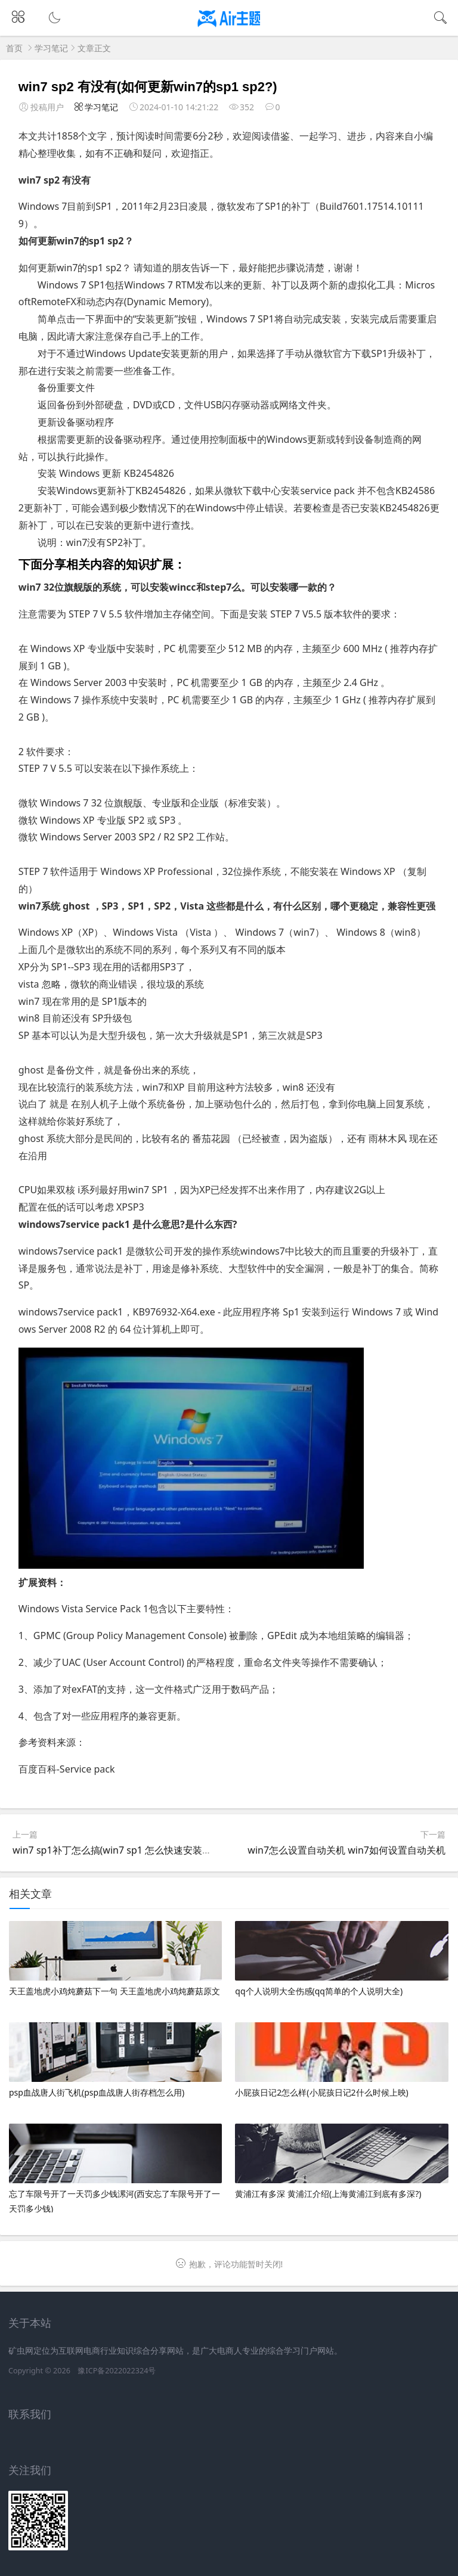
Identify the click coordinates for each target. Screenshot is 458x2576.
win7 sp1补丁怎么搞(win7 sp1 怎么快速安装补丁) (118, 1850)
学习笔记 (51, 48)
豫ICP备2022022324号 (117, 2371)
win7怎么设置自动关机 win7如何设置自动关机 (346, 1850)
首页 (14, 48)
